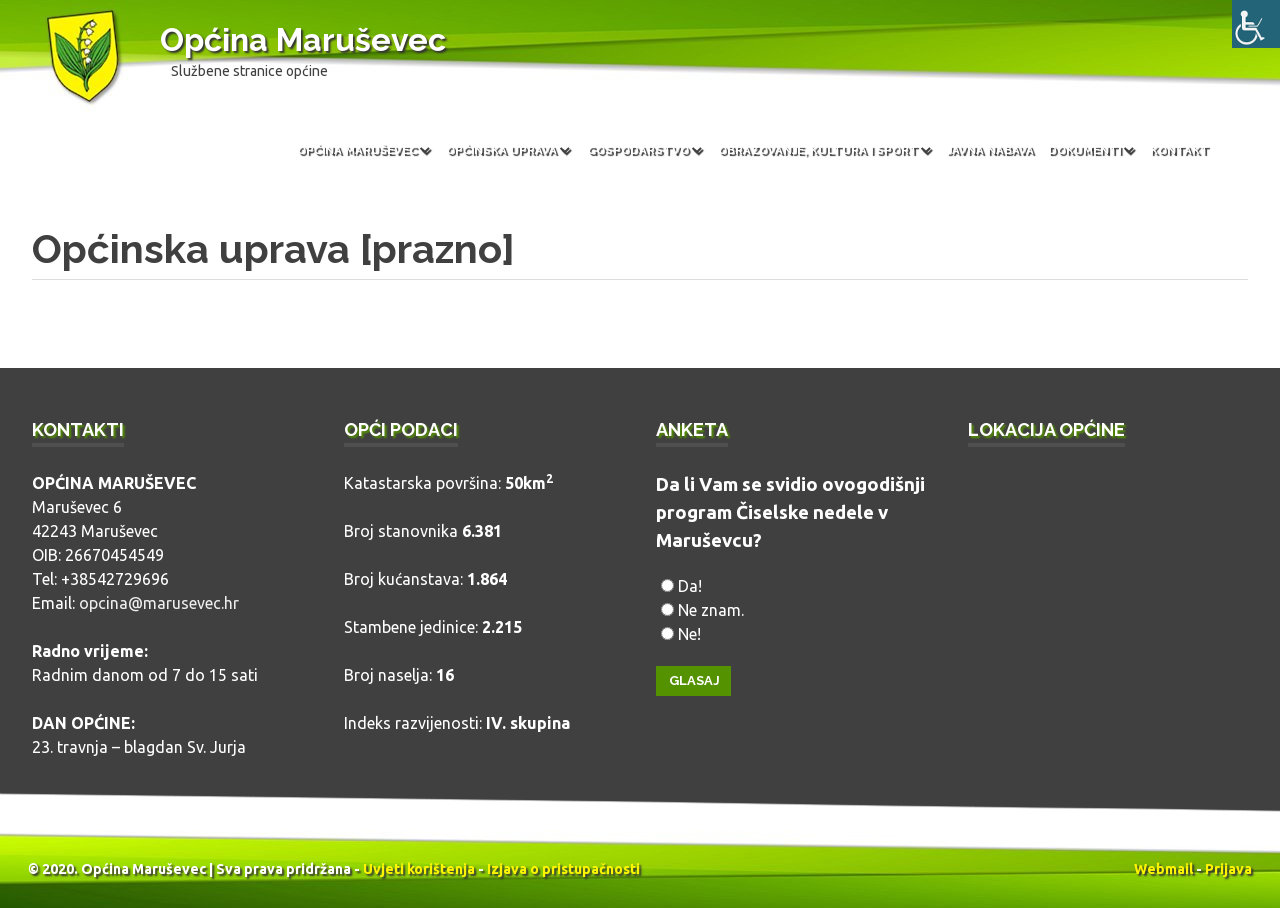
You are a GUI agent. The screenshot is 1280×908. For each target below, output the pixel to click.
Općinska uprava (501, 150)
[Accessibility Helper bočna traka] (1256, 24)
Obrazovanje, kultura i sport (818, 150)
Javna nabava (990, 150)
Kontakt (1179, 150)
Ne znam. (711, 610)
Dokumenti (1084, 150)
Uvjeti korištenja (419, 869)
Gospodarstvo (638, 150)
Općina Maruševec (303, 39)
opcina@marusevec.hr (159, 603)
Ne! (689, 634)
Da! (690, 586)
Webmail (1163, 869)
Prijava (1228, 869)
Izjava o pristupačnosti (563, 869)
